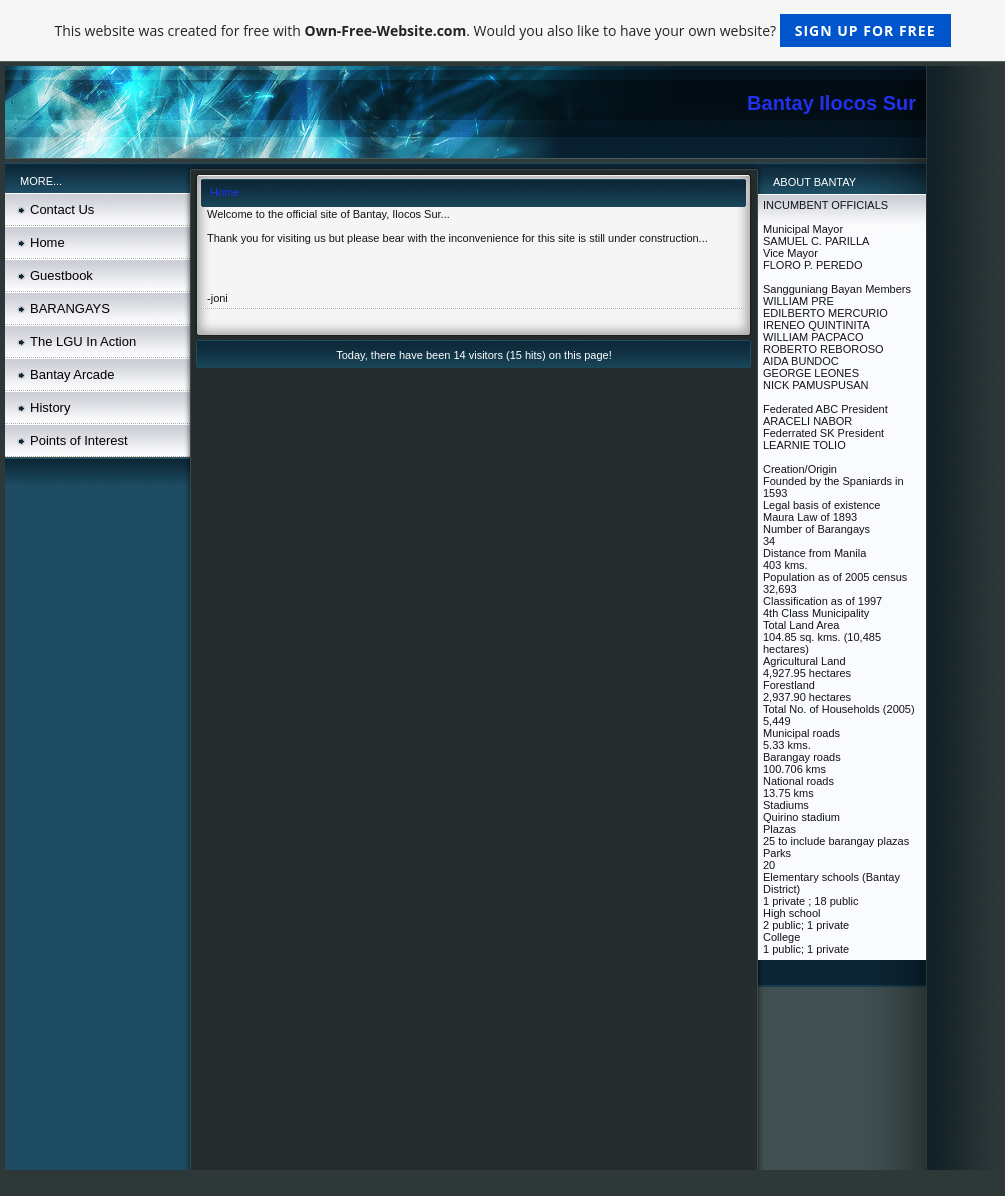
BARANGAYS (70, 308)
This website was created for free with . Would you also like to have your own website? (502, 30)
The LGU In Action (83, 341)
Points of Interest (79, 440)
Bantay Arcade (72, 374)
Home (47, 242)
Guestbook (61, 275)
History (50, 407)
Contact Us (62, 209)
